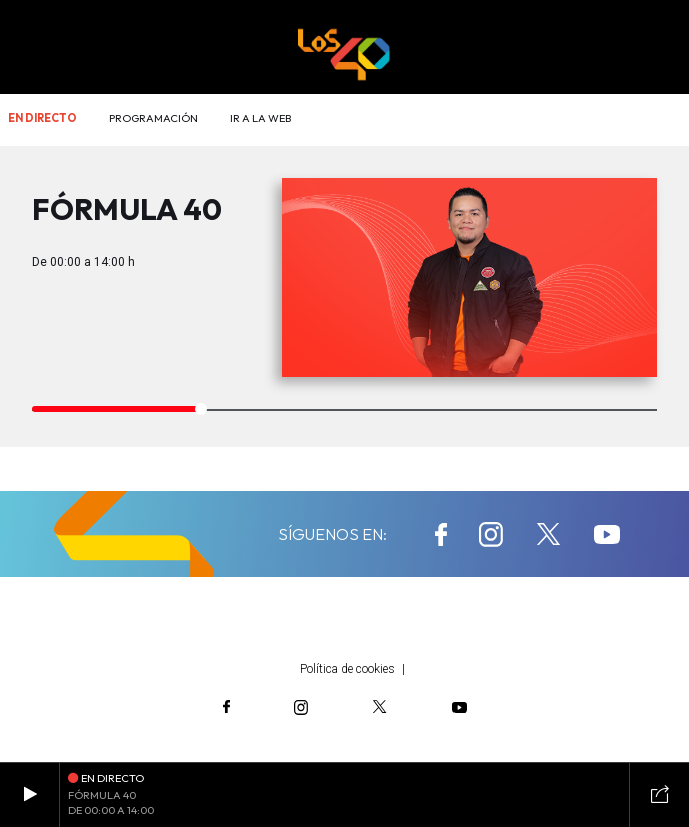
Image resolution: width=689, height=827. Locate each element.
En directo (42, 118)
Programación (153, 118)
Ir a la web (260, 118)
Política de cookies (347, 669)
